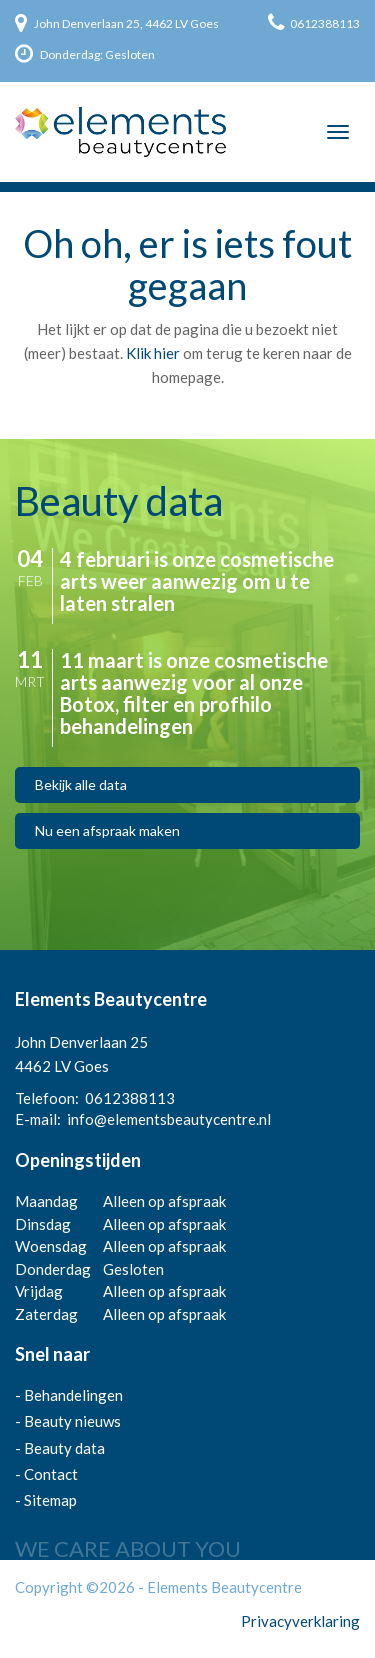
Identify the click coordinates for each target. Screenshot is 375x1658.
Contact (51, 1474)
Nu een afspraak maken (107, 830)
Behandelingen (73, 1395)
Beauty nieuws (72, 1421)
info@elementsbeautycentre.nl (169, 1119)
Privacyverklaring (300, 1621)
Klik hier (153, 353)
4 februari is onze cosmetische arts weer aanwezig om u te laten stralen (197, 581)
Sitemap (50, 1500)
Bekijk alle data (81, 784)
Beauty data (64, 1448)
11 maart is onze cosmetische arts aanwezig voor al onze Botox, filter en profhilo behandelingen (194, 693)
